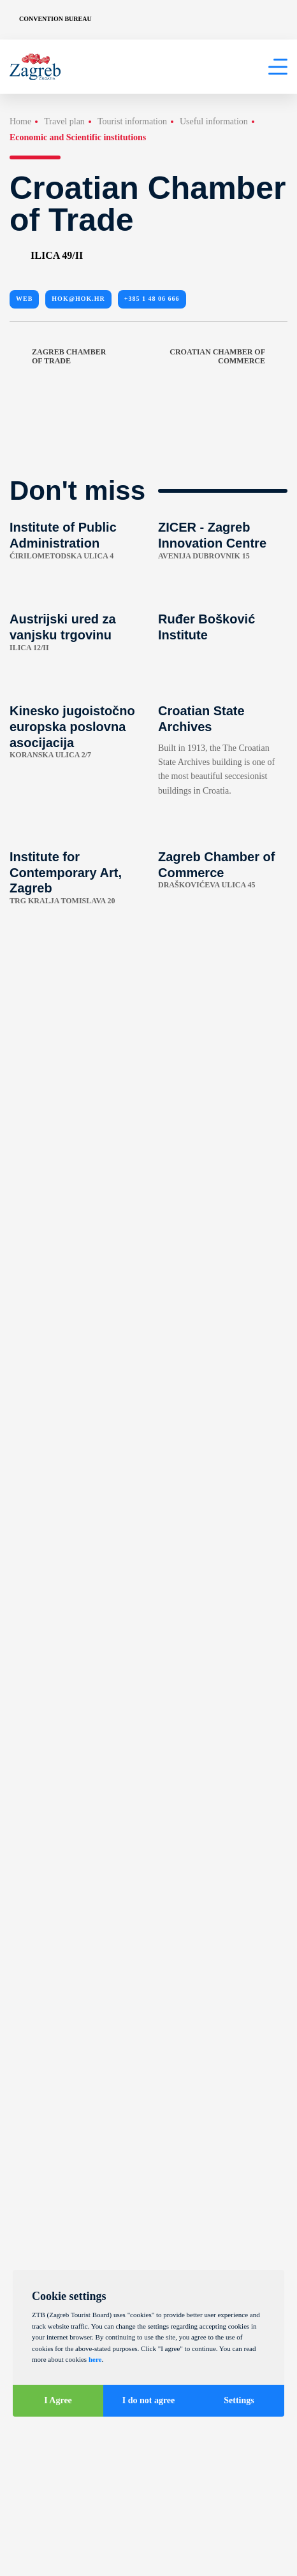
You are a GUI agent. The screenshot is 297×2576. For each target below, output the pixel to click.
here (95, 2359)
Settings (239, 2400)
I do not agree (148, 2400)
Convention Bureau (55, 18)
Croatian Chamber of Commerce (228, 356)
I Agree (58, 2400)
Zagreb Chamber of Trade (58, 356)
